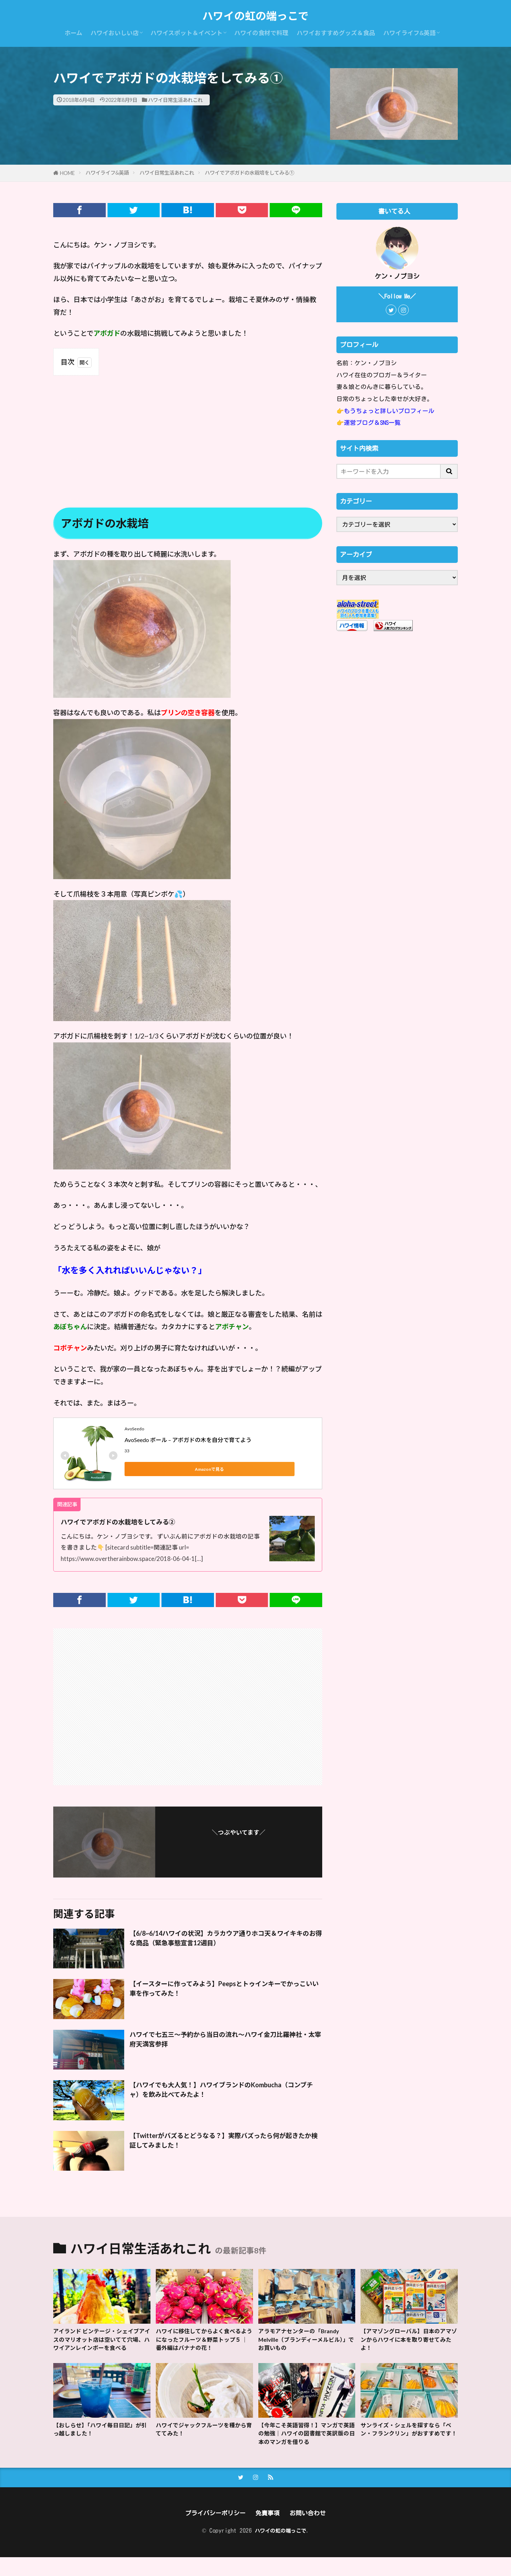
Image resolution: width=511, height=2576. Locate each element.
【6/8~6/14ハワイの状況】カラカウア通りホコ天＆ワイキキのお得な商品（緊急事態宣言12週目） (224, 1940)
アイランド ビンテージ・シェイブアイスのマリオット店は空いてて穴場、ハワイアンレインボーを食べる (101, 2346)
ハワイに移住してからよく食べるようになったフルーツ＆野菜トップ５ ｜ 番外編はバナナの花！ (204, 2341)
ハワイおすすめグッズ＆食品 (336, 33)
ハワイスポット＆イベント (186, 33)
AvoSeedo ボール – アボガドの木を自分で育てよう (188, 1439)
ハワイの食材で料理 (261, 33)
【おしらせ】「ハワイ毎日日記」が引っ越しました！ (99, 2443)
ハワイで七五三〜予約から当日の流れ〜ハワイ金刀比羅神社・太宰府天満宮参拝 (223, 2041)
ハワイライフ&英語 (409, 33)
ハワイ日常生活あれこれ (175, 100)
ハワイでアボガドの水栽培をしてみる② (131, 1521)
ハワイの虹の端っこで (255, 16)
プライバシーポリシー (212, 2531)
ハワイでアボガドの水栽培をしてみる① (249, 173)
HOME (67, 173)
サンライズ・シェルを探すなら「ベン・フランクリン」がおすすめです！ (408, 2448)
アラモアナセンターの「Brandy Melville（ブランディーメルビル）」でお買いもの (304, 2341)
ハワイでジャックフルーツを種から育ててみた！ (203, 2443)
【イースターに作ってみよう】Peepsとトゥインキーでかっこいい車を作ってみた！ (226, 1990)
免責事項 (269, 2531)
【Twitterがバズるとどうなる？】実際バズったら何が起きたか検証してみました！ (224, 2142)
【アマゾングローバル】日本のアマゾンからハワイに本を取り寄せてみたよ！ (408, 2341)
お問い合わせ (312, 2531)
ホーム (73, 33)
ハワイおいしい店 (114, 33)
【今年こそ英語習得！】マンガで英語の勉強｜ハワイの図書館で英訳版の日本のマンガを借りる (306, 2448)
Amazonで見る (156, 1469)
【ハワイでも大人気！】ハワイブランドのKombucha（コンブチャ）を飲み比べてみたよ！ (222, 2091)
